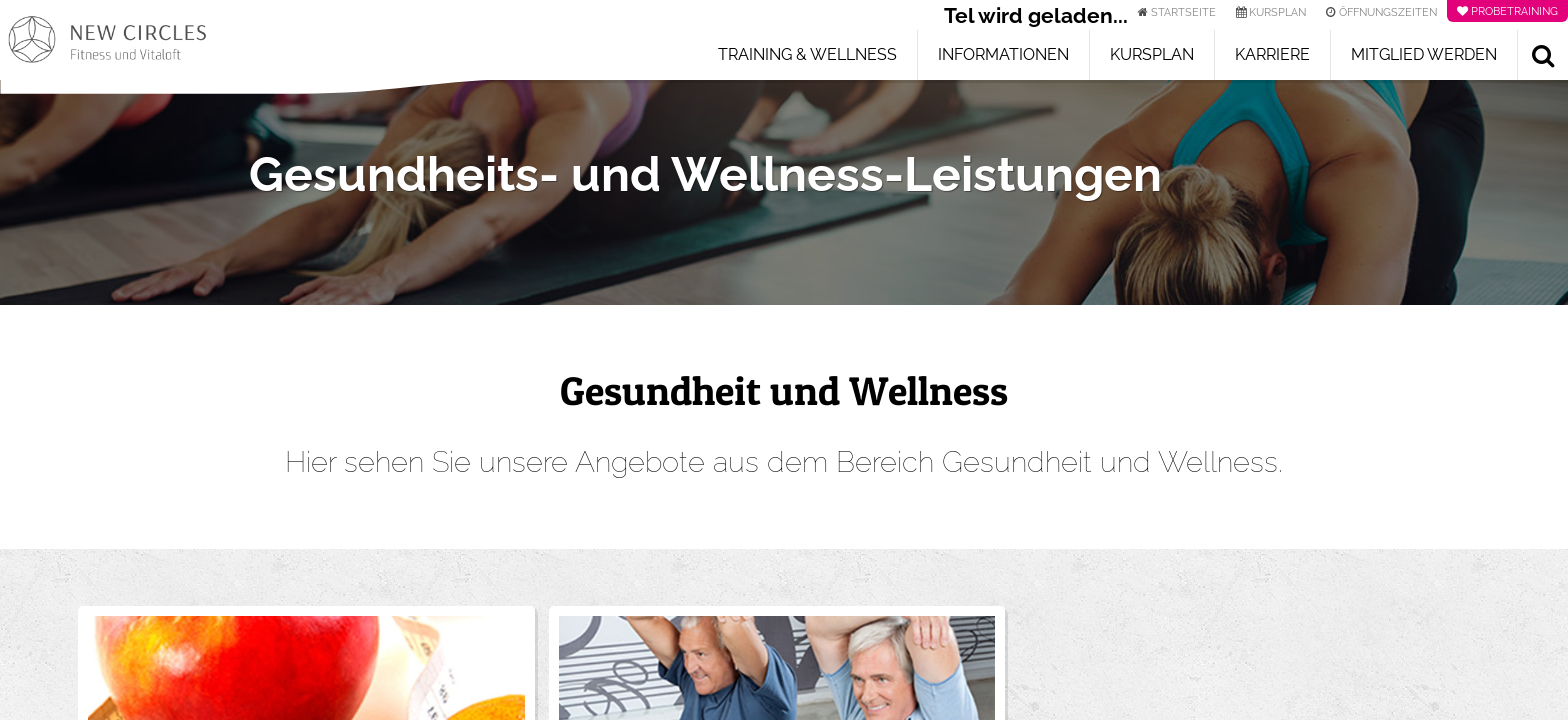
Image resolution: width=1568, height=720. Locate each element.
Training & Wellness (807, 54)
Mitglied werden (1424, 54)
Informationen (1003, 54)
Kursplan (1152, 54)
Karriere (1272, 54)
